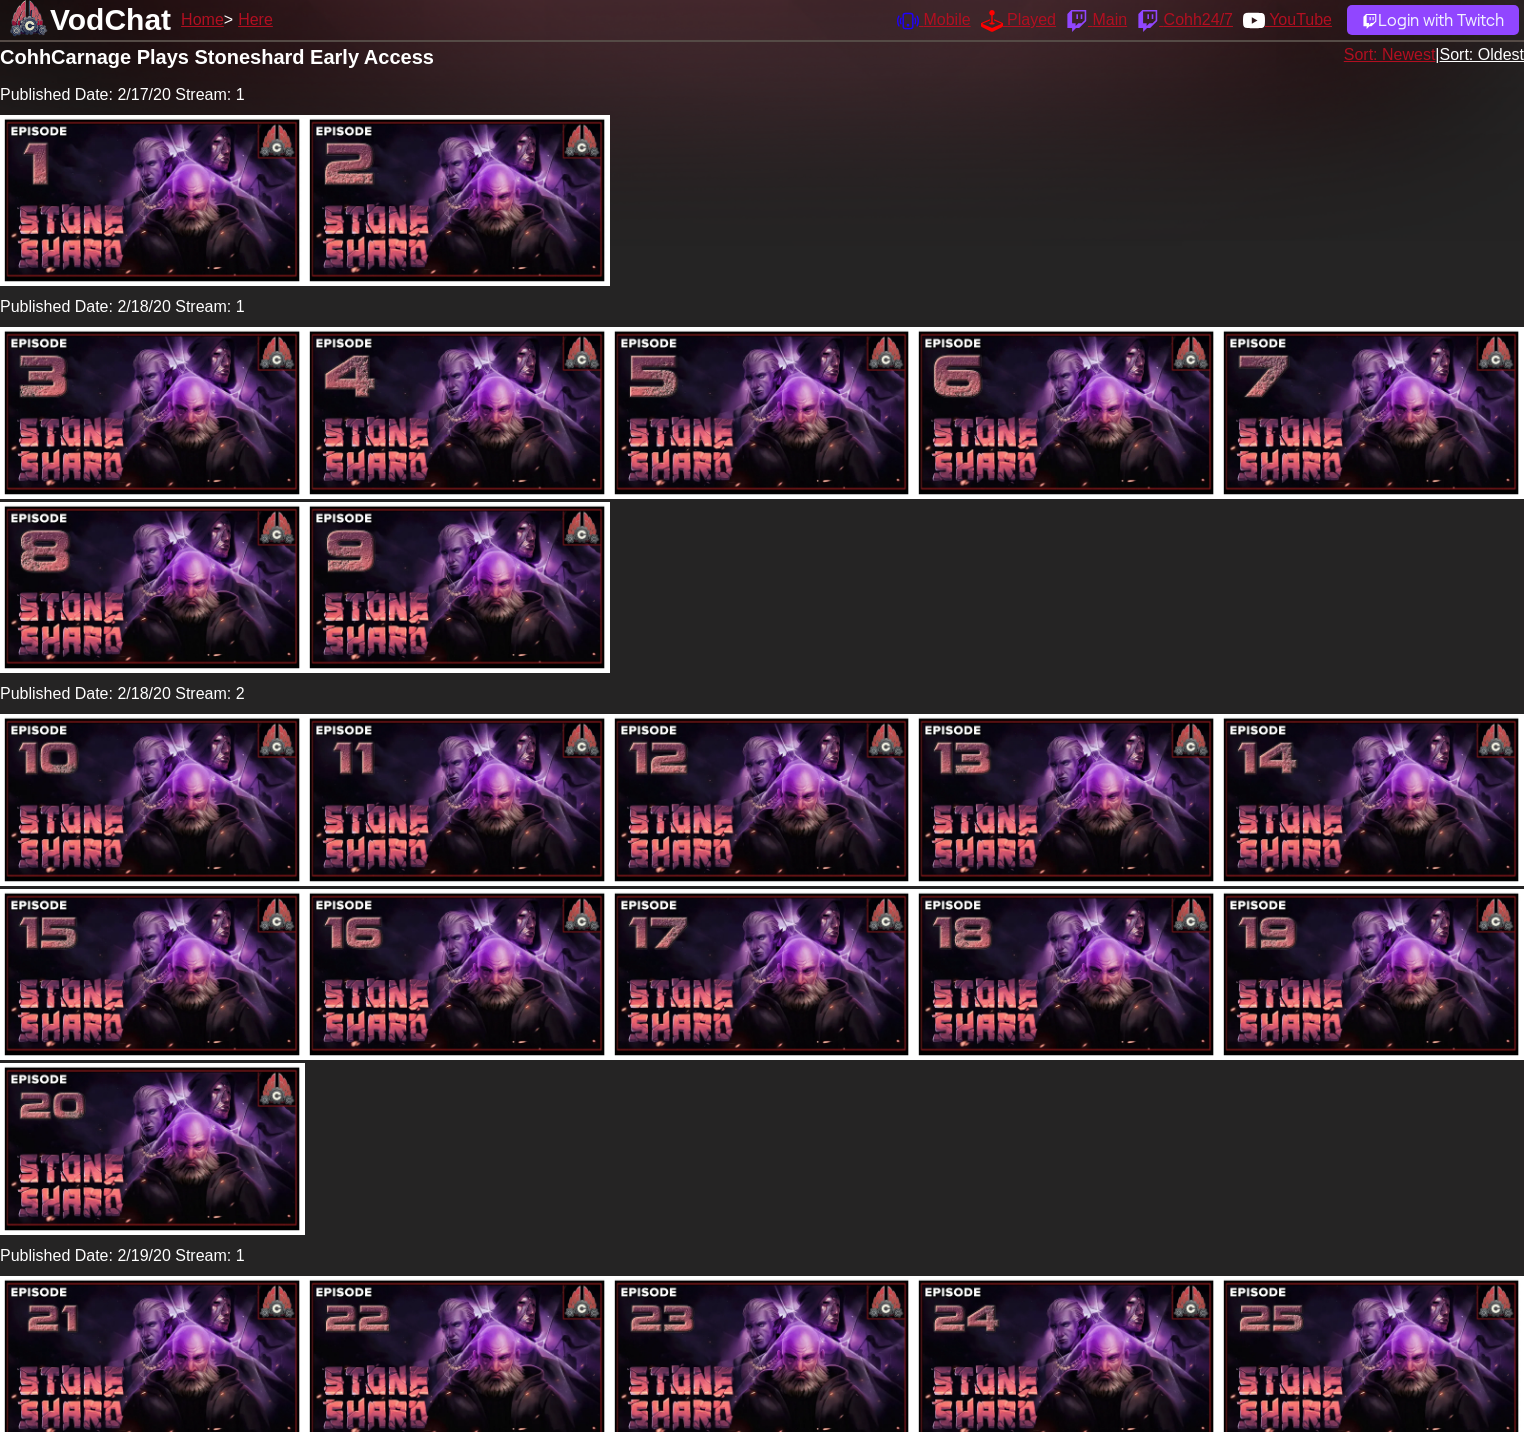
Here (255, 19)
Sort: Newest (1390, 54)
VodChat (110, 19)
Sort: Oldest (1482, 54)
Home (202, 19)
